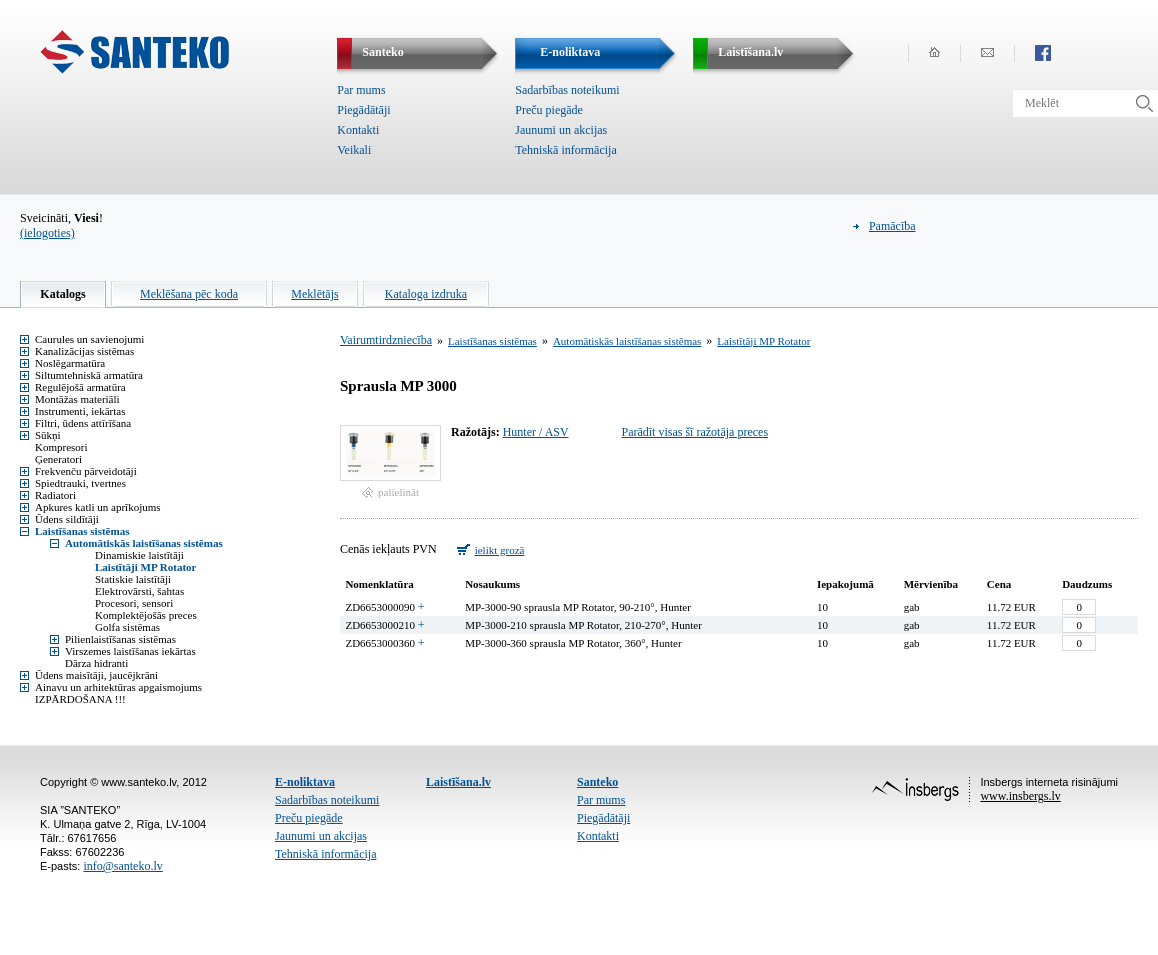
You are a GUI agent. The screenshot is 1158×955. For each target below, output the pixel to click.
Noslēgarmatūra (70, 363)
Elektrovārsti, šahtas (139, 591)
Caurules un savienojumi (89, 339)
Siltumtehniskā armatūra (89, 375)
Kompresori (61, 447)
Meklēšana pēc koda (189, 294)
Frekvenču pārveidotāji (86, 471)
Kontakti (358, 130)
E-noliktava (305, 782)
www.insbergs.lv (1020, 796)
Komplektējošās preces (146, 615)
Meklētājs (314, 294)
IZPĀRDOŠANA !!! (80, 699)
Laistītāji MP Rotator (145, 567)
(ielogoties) (47, 233)
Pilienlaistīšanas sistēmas (120, 639)
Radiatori (55, 495)
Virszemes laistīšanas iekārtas (130, 651)
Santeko (597, 782)
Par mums (361, 90)
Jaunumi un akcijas (561, 130)
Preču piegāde (549, 110)
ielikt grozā (500, 550)
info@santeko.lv (122, 866)
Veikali (354, 150)
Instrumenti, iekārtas (80, 411)
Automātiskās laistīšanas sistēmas (144, 543)
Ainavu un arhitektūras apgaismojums (118, 687)
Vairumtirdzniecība (386, 340)
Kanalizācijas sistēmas (84, 351)
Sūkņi (48, 435)
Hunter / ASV (536, 432)
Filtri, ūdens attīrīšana (83, 423)
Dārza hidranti (96, 663)
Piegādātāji (363, 110)
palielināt (398, 492)
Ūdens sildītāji (67, 519)
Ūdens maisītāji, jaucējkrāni (96, 675)
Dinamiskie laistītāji (139, 555)
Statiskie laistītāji (133, 579)
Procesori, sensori (134, 603)
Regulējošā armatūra (80, 387)
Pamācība (892, 226)
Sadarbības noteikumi (567, 90)
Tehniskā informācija (565, 150)
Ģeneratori (58, 459)
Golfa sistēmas (127, 627)
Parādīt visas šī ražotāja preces (694, 432)
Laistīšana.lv (458, 782)
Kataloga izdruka (426, 294)
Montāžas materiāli (77, 399)
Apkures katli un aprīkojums (98, 507)
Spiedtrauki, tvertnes (80, 483)
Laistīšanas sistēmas (82, 531)
